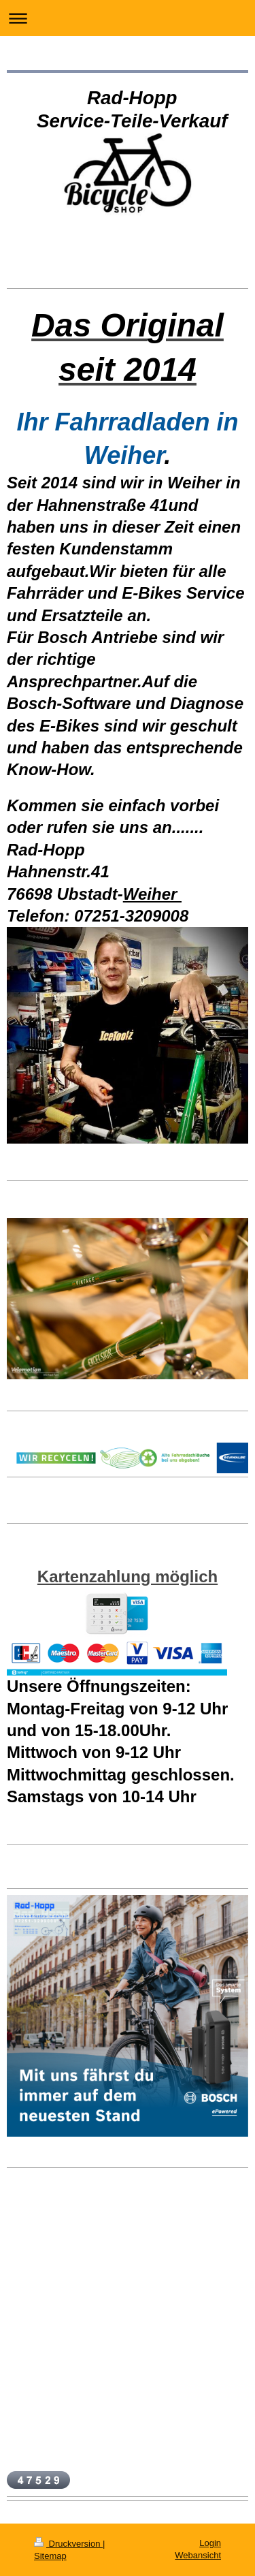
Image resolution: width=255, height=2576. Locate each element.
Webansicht (198, 2555)
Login (210, 2543)
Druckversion (68, 2544)
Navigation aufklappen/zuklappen (127, 18)
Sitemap (50, 2556)
